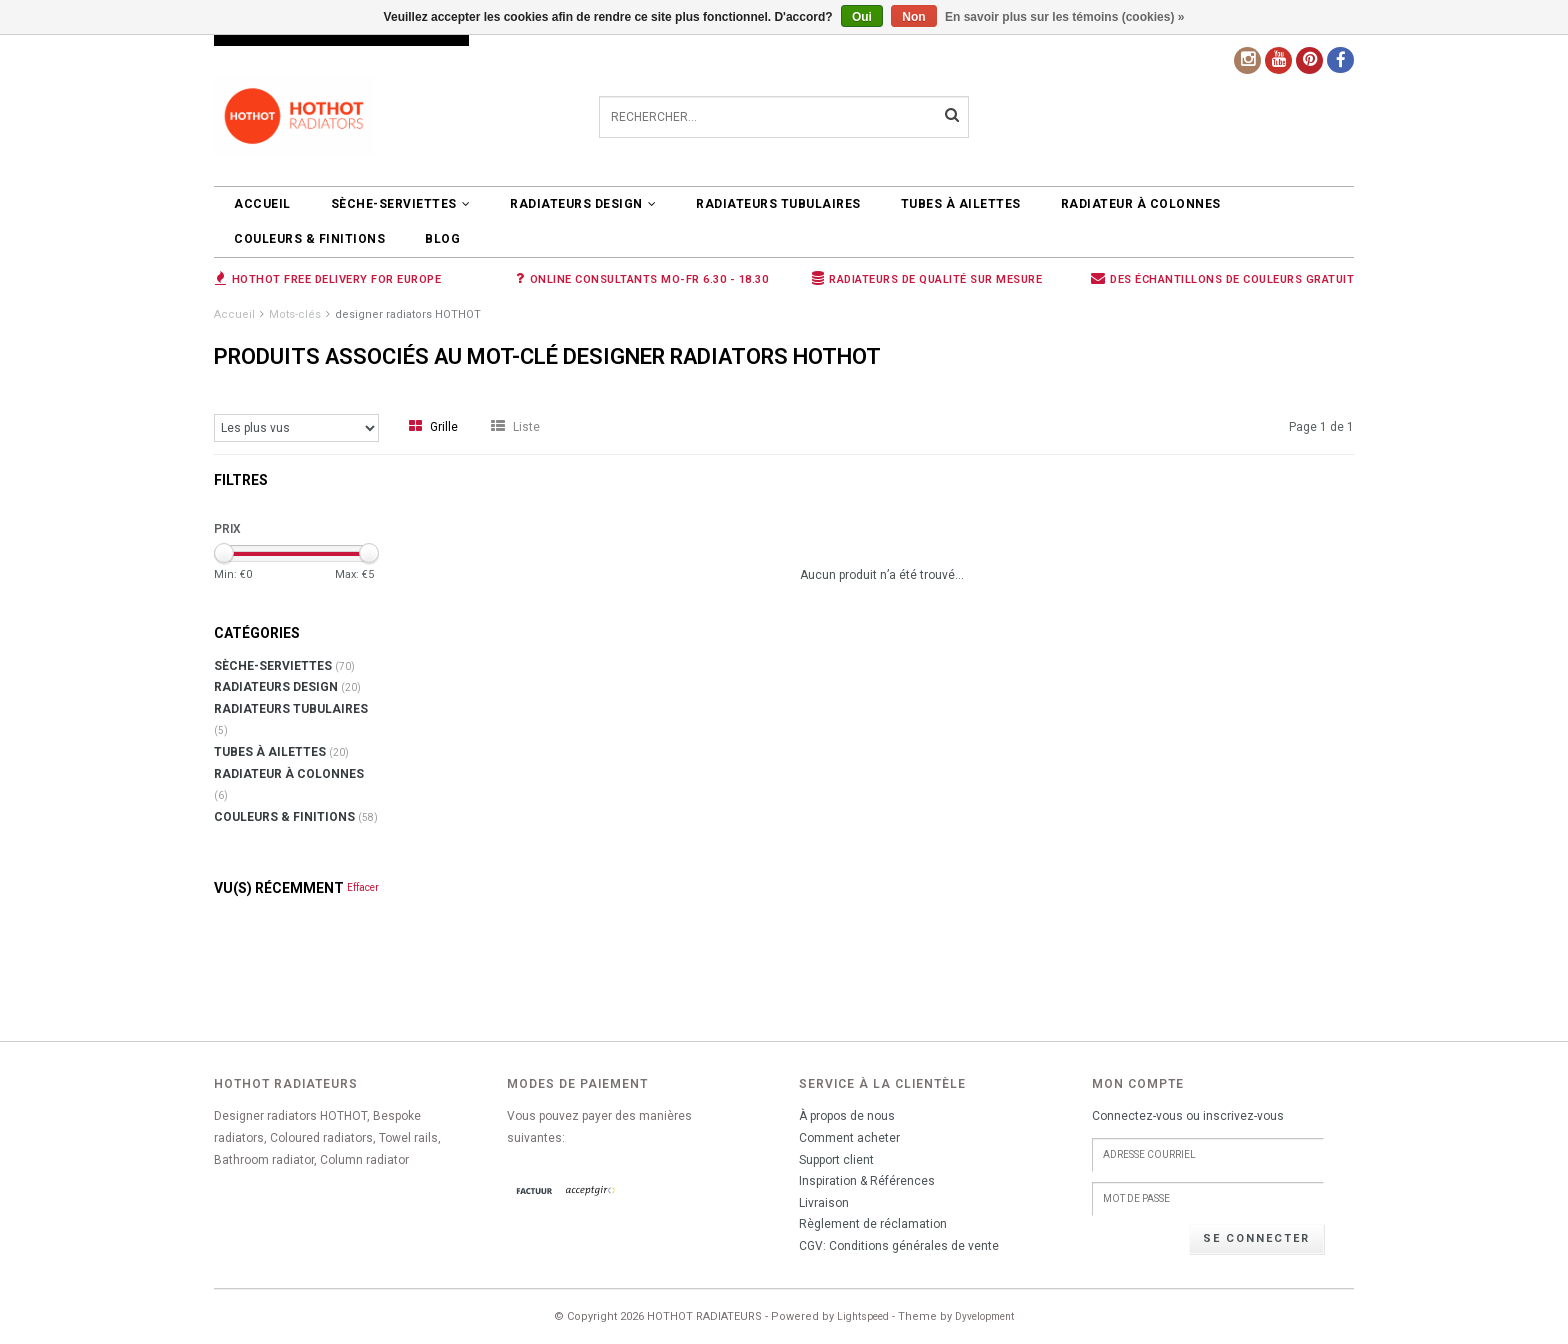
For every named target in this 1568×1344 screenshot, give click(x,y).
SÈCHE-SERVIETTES (401, 204)
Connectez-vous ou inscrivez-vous (1188, 1116)
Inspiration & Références (867, 1181)
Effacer (363, 887)
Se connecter (1256, 1238)
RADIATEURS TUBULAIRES (778, 204)
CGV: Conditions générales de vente (899, 1246)
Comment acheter (849, 1138)
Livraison (824, 1203)
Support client (836, 1160)
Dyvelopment (984, 1316)
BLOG (442, 239)
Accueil (262, 204)
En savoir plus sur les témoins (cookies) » (1064, 17)
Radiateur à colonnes (1141, 204)
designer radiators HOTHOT (408, 314)
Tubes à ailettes (961, 204)
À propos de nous (847, 1116)
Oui (862, 17)
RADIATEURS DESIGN (583, 204)
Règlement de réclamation (873, 1224)
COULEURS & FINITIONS (309, 239)
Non (913, 17)
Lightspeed (863, 1316)
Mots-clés (295, 314)
